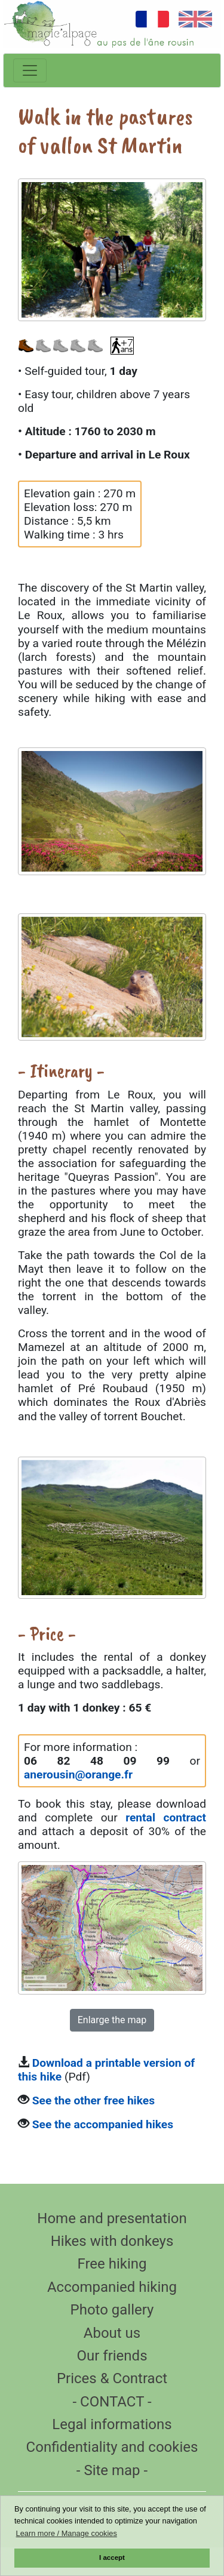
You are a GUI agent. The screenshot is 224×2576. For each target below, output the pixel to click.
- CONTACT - (111, 2401)
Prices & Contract (112, 2378)
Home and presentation (111, 2218)
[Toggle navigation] (30, 70)
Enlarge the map (112, 2020)
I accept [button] (112, 2557)
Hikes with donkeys (112, 2241)
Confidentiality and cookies (112, 2447)
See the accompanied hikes (102, 2124)
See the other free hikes (93, 2100)
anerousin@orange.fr (78, 1774)
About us (112, 2333)
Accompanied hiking (112, 2287)
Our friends (111, 2355)
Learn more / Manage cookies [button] (66, 2533)
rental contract (165, 1817)
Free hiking (111, 2263)
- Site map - (112, 2470)
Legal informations (111, 2424)
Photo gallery (112, 2309)
